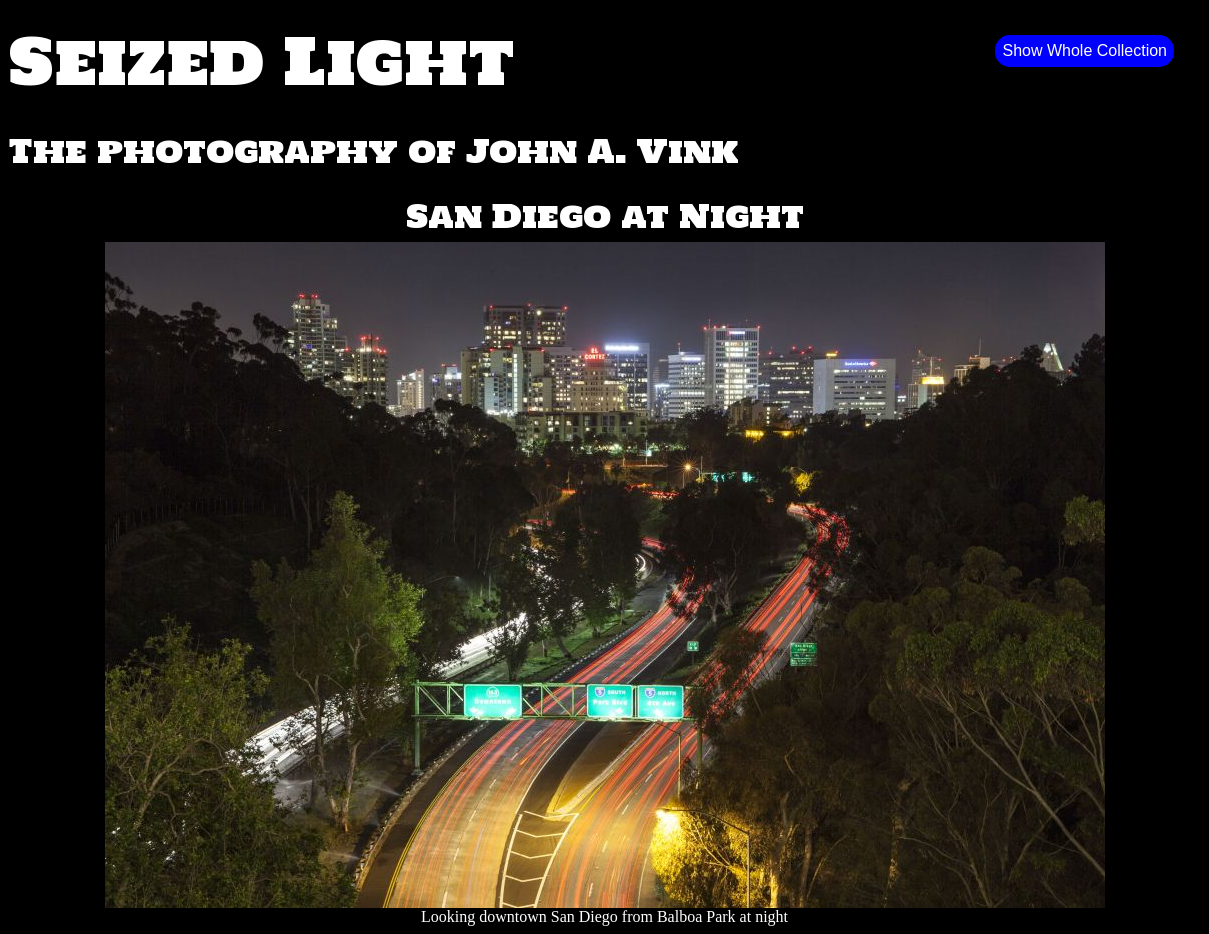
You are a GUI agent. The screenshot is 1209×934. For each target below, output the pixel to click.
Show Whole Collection (1084, 50)
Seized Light (261, 60)
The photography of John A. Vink (373, 151)
